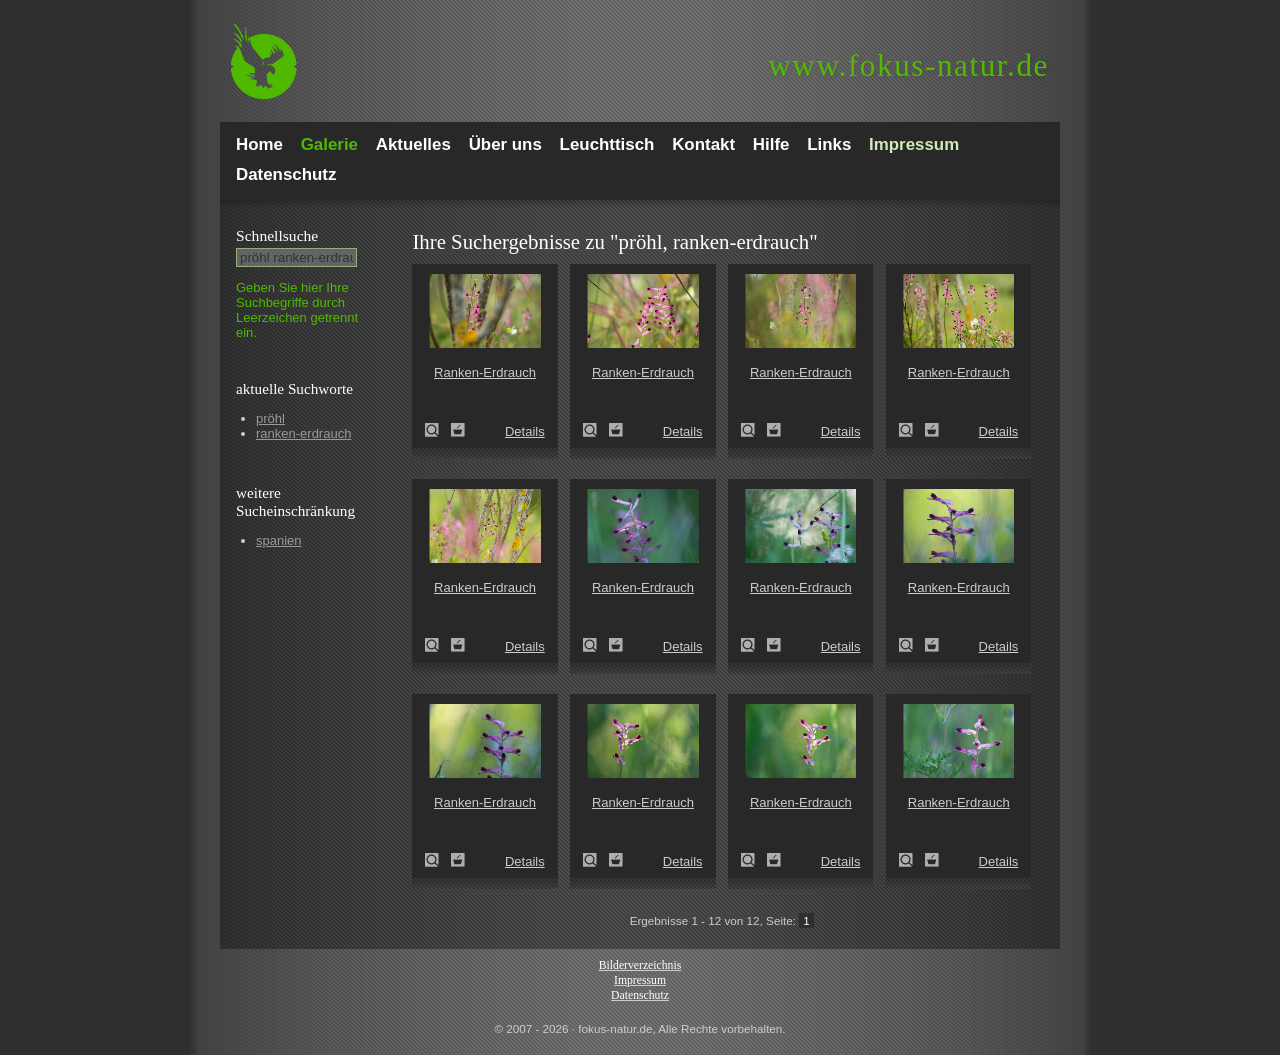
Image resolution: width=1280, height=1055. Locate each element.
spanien (279, 540)
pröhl (270, 418)
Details (525, 431)
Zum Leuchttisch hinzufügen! (458, 430)
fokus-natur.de (908, 65)
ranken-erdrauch (303, 433)
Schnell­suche (277, 235)
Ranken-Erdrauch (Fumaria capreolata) (438, 430)
